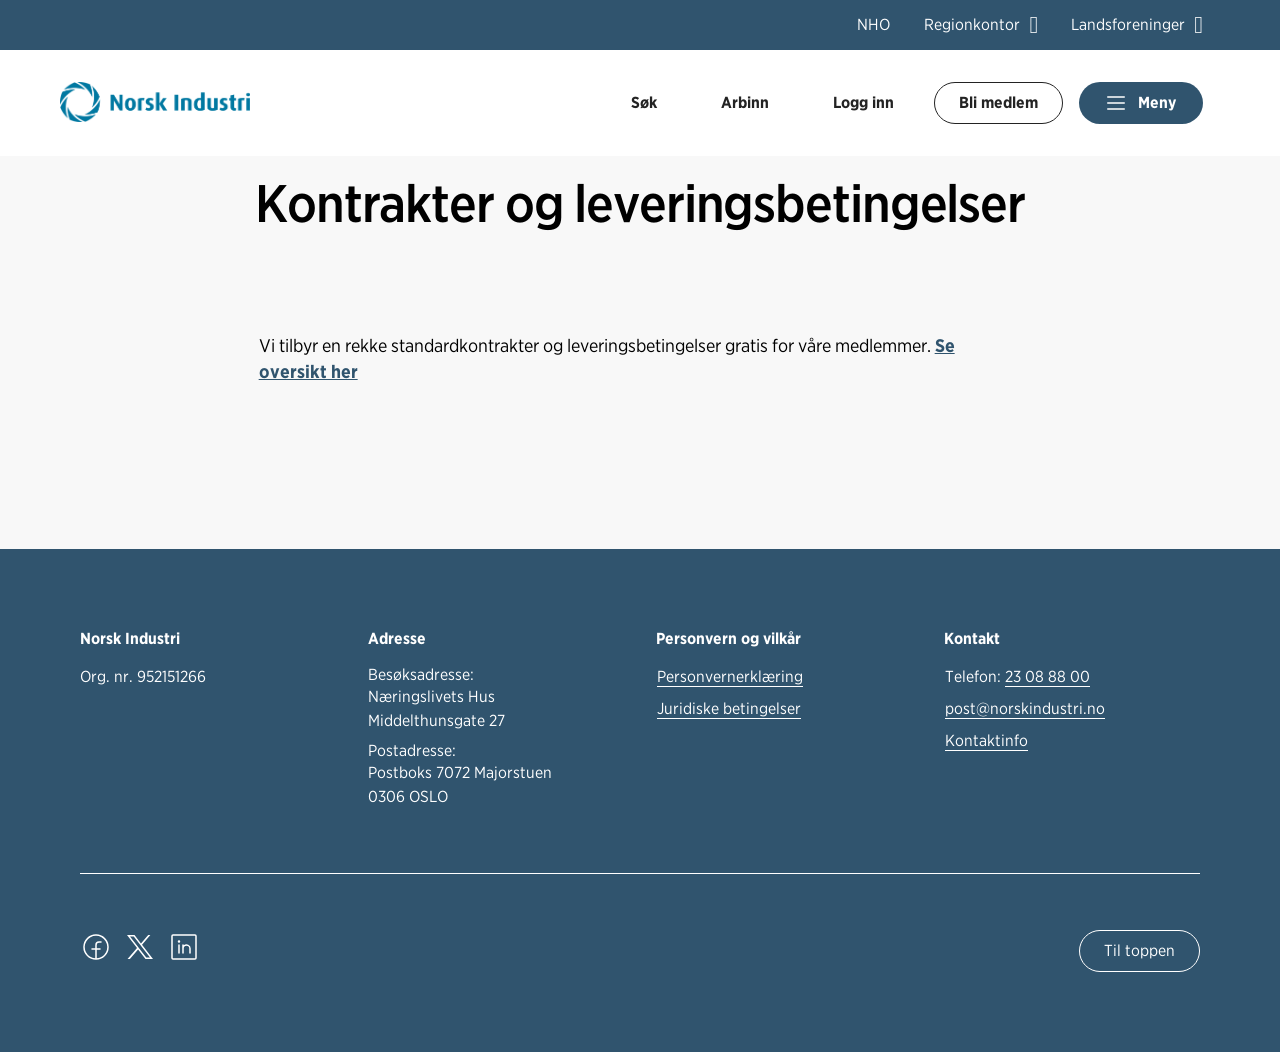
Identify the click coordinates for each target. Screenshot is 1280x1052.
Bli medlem (998, 102)
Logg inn (863, 102)
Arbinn (745, 102)
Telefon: (1017, 677)
